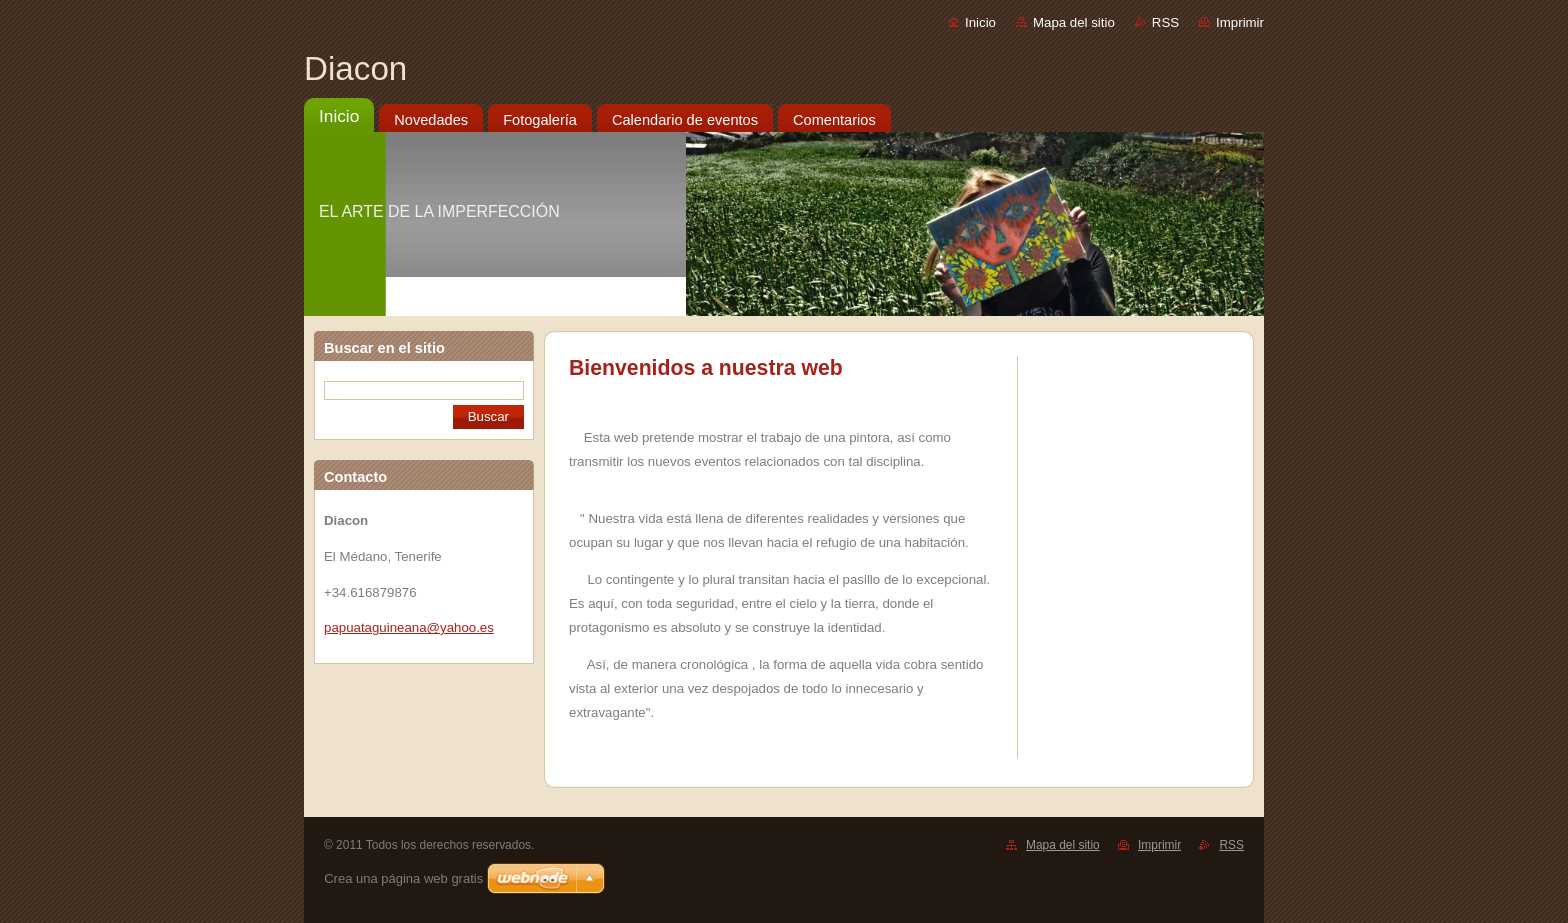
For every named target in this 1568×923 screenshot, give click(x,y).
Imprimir (1240, 22)
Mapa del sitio (1074, 22)
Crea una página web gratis (403, 878)
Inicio (980, 22)
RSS (1165, 22)
